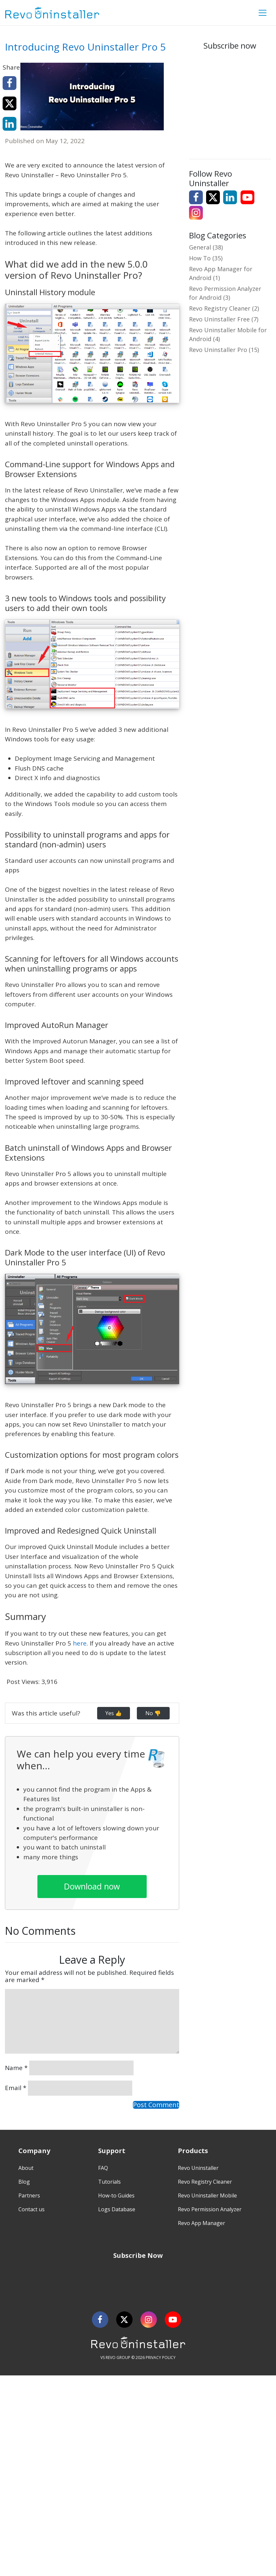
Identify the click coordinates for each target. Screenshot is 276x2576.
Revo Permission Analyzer (210, 2209)
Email (15, 2088)
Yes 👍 (113, 1713)
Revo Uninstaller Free (219, 319)
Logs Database (116, 2209)
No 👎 (153, 1713)
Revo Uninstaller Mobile (207, 2195)
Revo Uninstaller (198, 2168)
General (200, 247)
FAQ (103, 2168)
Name (16, 2068)
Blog (24, 2181)
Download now (92, 1886)
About (25, 2168)
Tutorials (109, 2181)
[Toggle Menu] (262, 12)
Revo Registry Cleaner (219, 308)
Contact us (31, 2209)
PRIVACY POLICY (161, 2357)
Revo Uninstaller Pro (218, 350)
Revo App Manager (201, 2223)
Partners (29, 2195)
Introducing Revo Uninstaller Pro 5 (85, 47)
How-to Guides (116, 2195)
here (80, 1643)
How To (200, 258)
